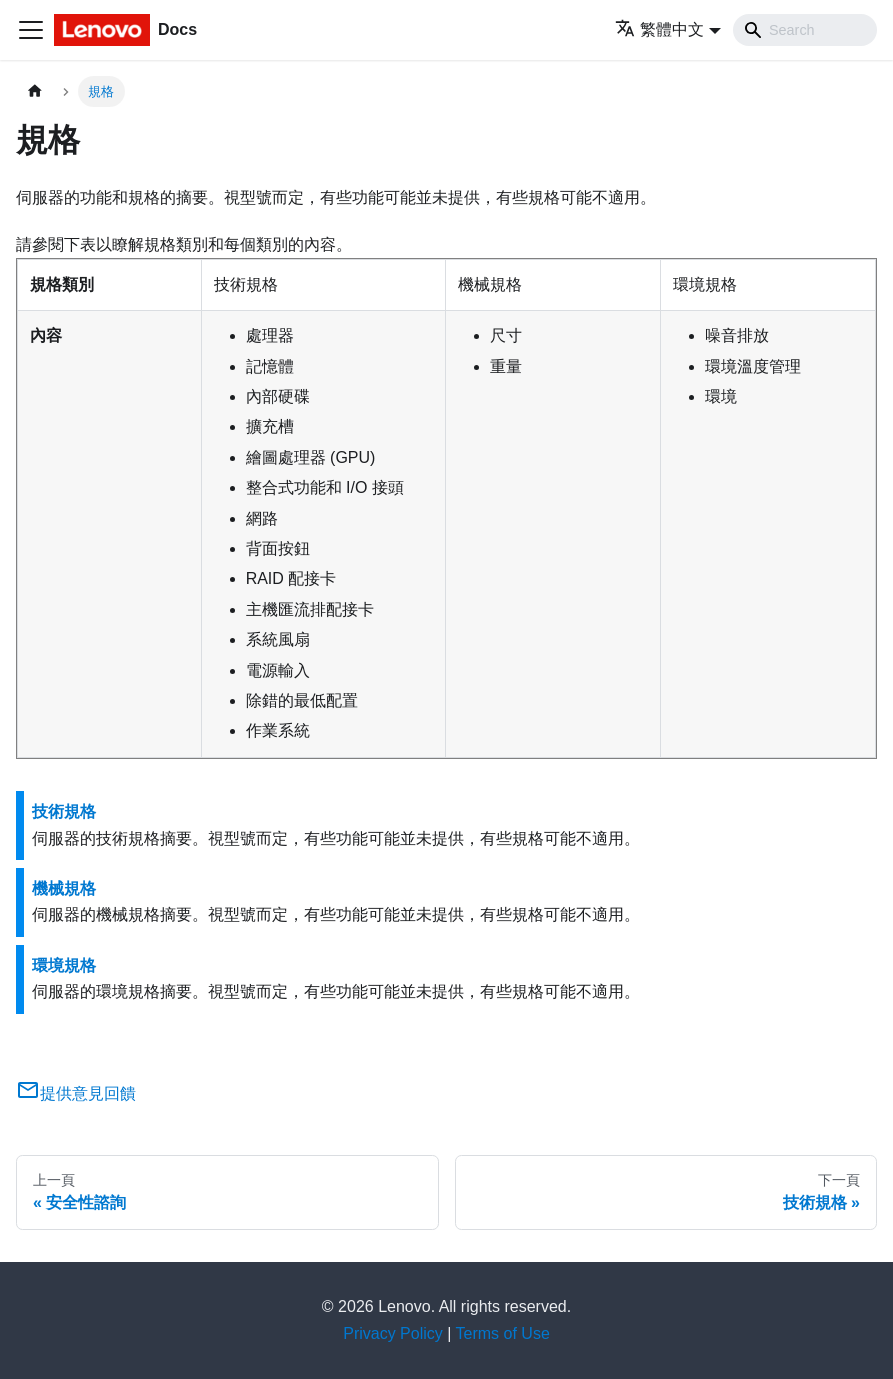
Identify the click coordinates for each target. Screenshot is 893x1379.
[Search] (805, 30)
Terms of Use (503, 1333)
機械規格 (64, 888)
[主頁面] (35, 91)
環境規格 (64, 965)
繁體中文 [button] (659, 29)
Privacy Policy (393, 1333)
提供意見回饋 (76, 1093)
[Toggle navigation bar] (31, 30)
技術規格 (64, 811)
